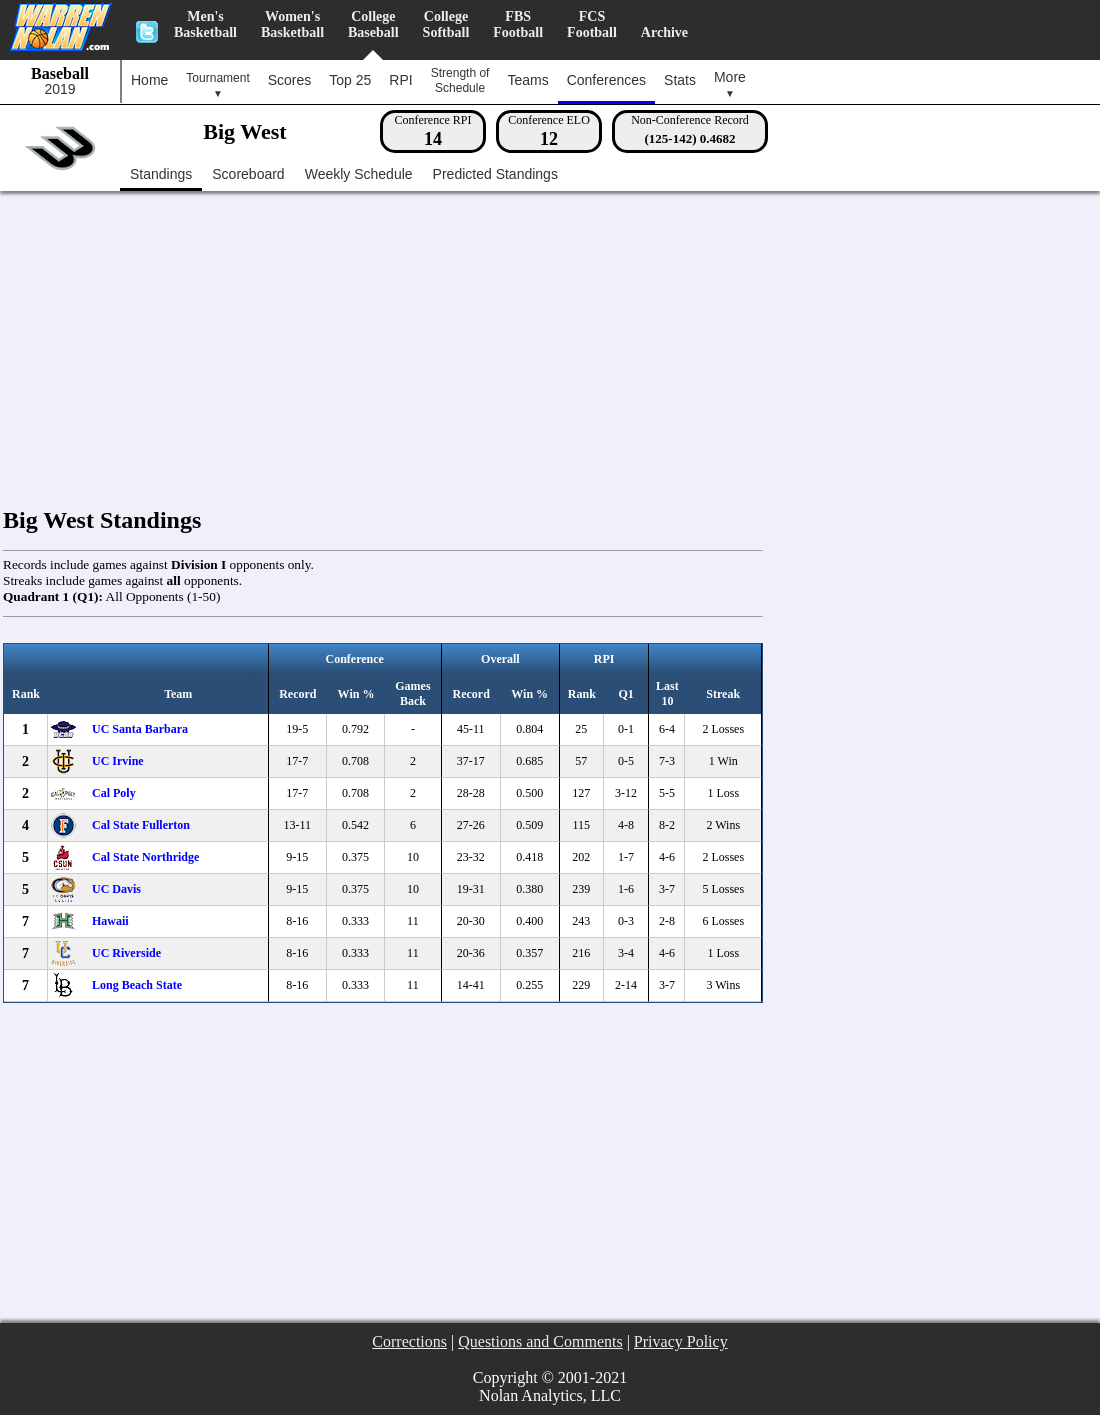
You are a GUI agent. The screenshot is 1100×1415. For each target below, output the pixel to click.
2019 (59, 89)
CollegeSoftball (446, 24)
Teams (527, 80)
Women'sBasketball (292, 24)
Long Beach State (137, 985)
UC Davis (116, 889)
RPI (400, 80)
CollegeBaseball (373, 24)
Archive (664, 32)
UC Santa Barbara (140, 729)
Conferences (606, 80)
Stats (680, 80)
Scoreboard (248, 174)
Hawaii (110, 921)
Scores (290, 80)
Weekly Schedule (359, 174)
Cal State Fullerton (141, 825)
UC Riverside (126, 953)
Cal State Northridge (145, 857)
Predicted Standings (495, 174)
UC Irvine (118, 761)
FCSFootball (592, 24)
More (730, 84)
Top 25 (350, 80)
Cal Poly (114, 793)
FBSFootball (518, 24)
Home (149, 80)
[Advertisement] (555, 336)
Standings (161, 174)
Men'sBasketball (205, 24)
